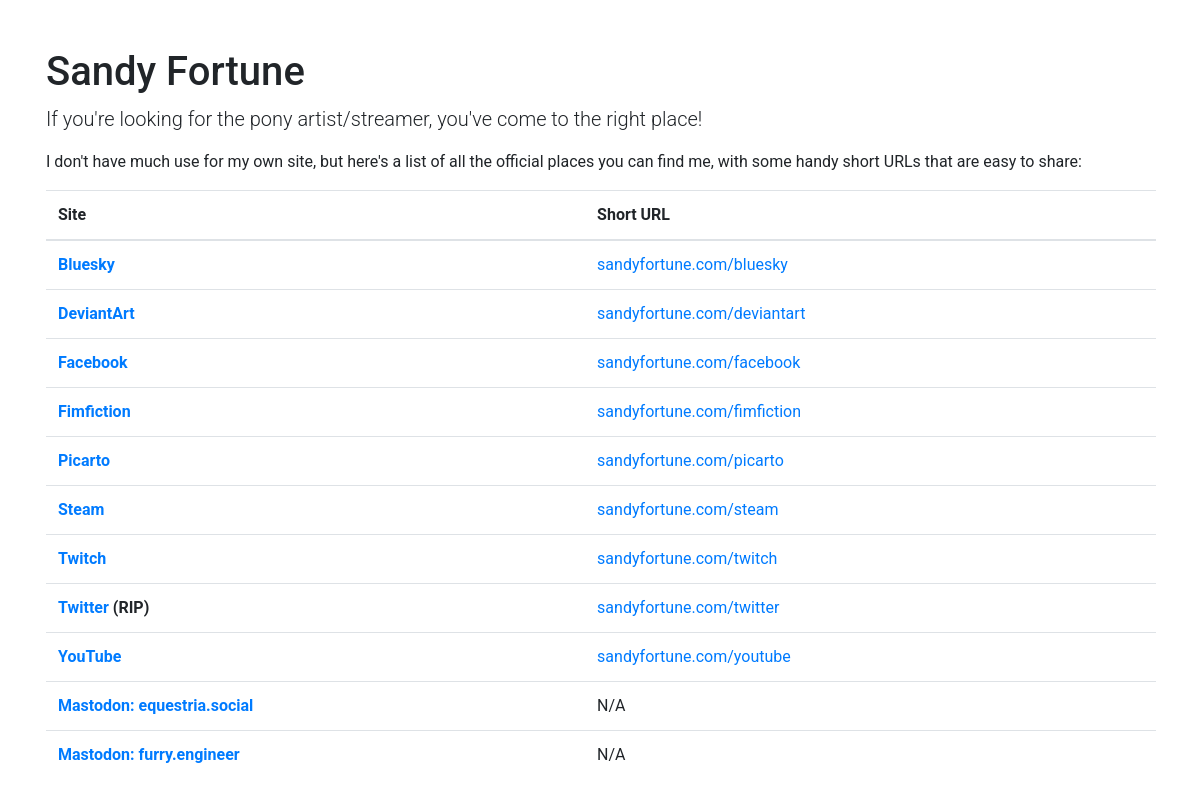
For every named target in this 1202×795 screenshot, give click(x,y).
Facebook (93, 362)
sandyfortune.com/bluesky (692, 264)
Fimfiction (94, 411)
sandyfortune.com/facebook (698, 362)
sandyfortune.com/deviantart (701, 313)
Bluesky (86, 264)
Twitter (83, 607)
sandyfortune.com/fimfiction (699, 411)
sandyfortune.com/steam (687, 509)
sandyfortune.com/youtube (694, 656)
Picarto (84, 460)
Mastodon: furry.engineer (149, 754)
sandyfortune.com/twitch (687, 558)
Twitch (82, 558)
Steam (81, 509)
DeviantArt (96, 313)
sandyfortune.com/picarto (690, 460)
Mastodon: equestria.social (155, 705)
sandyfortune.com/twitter (688, 607)
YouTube (89, 656)
